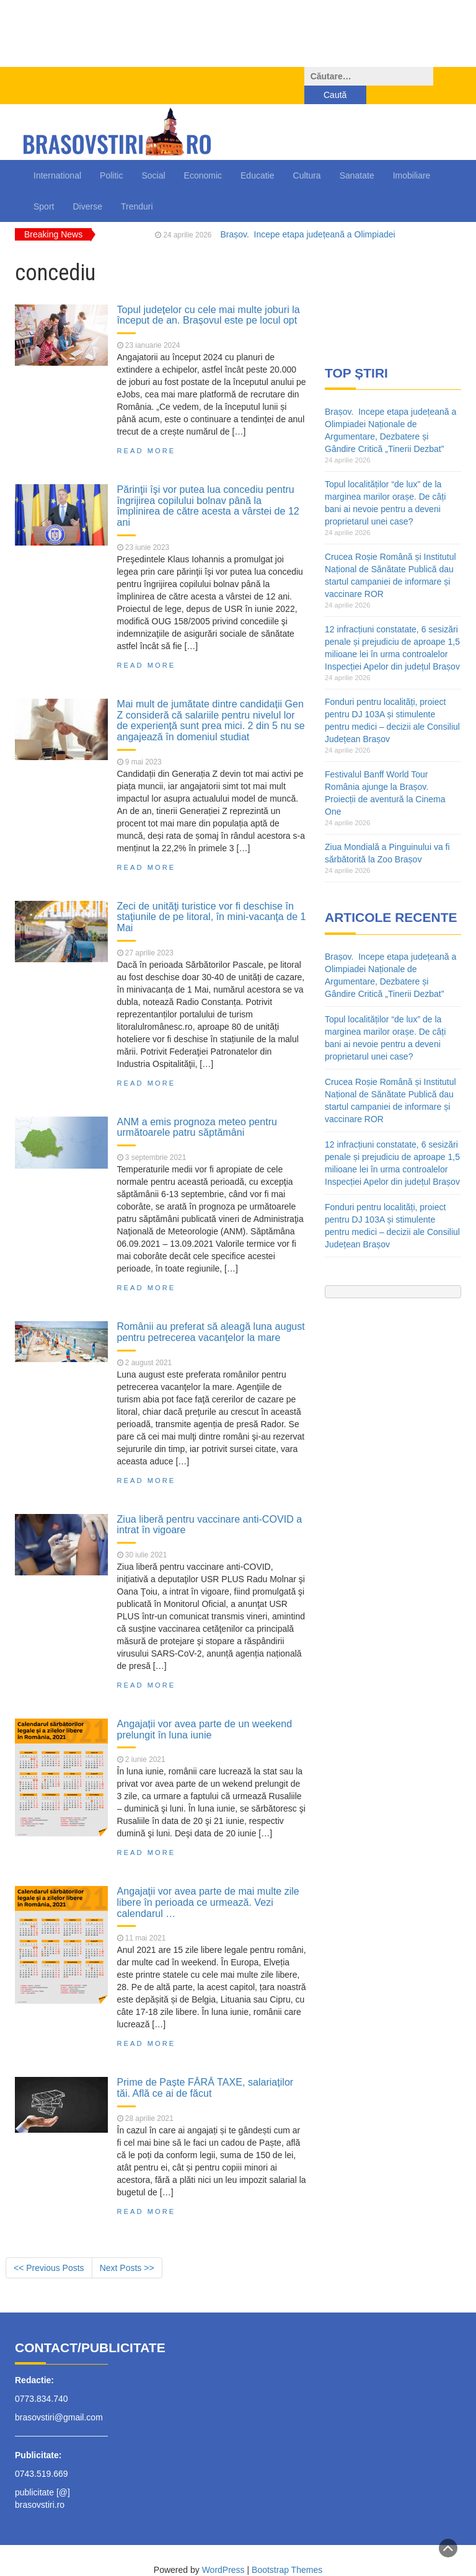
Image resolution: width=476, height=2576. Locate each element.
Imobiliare (412, 157)
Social (153, 157)
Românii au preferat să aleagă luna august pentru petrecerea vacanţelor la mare (211, 1313)
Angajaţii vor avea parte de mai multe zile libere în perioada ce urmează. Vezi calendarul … (208, 1883)
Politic (111, 157)
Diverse (87, 188)
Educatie (257, 157)
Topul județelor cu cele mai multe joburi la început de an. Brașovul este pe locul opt (208, 296)
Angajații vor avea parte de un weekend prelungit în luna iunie (205, 1710)
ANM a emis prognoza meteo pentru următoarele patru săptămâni (197, 1108)
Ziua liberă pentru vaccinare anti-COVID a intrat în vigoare (209, 1506)
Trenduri (137, 188)
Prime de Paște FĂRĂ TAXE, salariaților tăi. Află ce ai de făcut (205, 2069)
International (57, 157)
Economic (203, 157)
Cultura (307, 157)
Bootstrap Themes (287, 2551)
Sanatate (357, 157)
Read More (146, 432)
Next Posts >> (127, 2249)
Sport (43, 188)
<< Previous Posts (49, 2249)
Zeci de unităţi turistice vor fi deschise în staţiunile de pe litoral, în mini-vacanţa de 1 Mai (211, 898)
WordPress (223, 2551)
